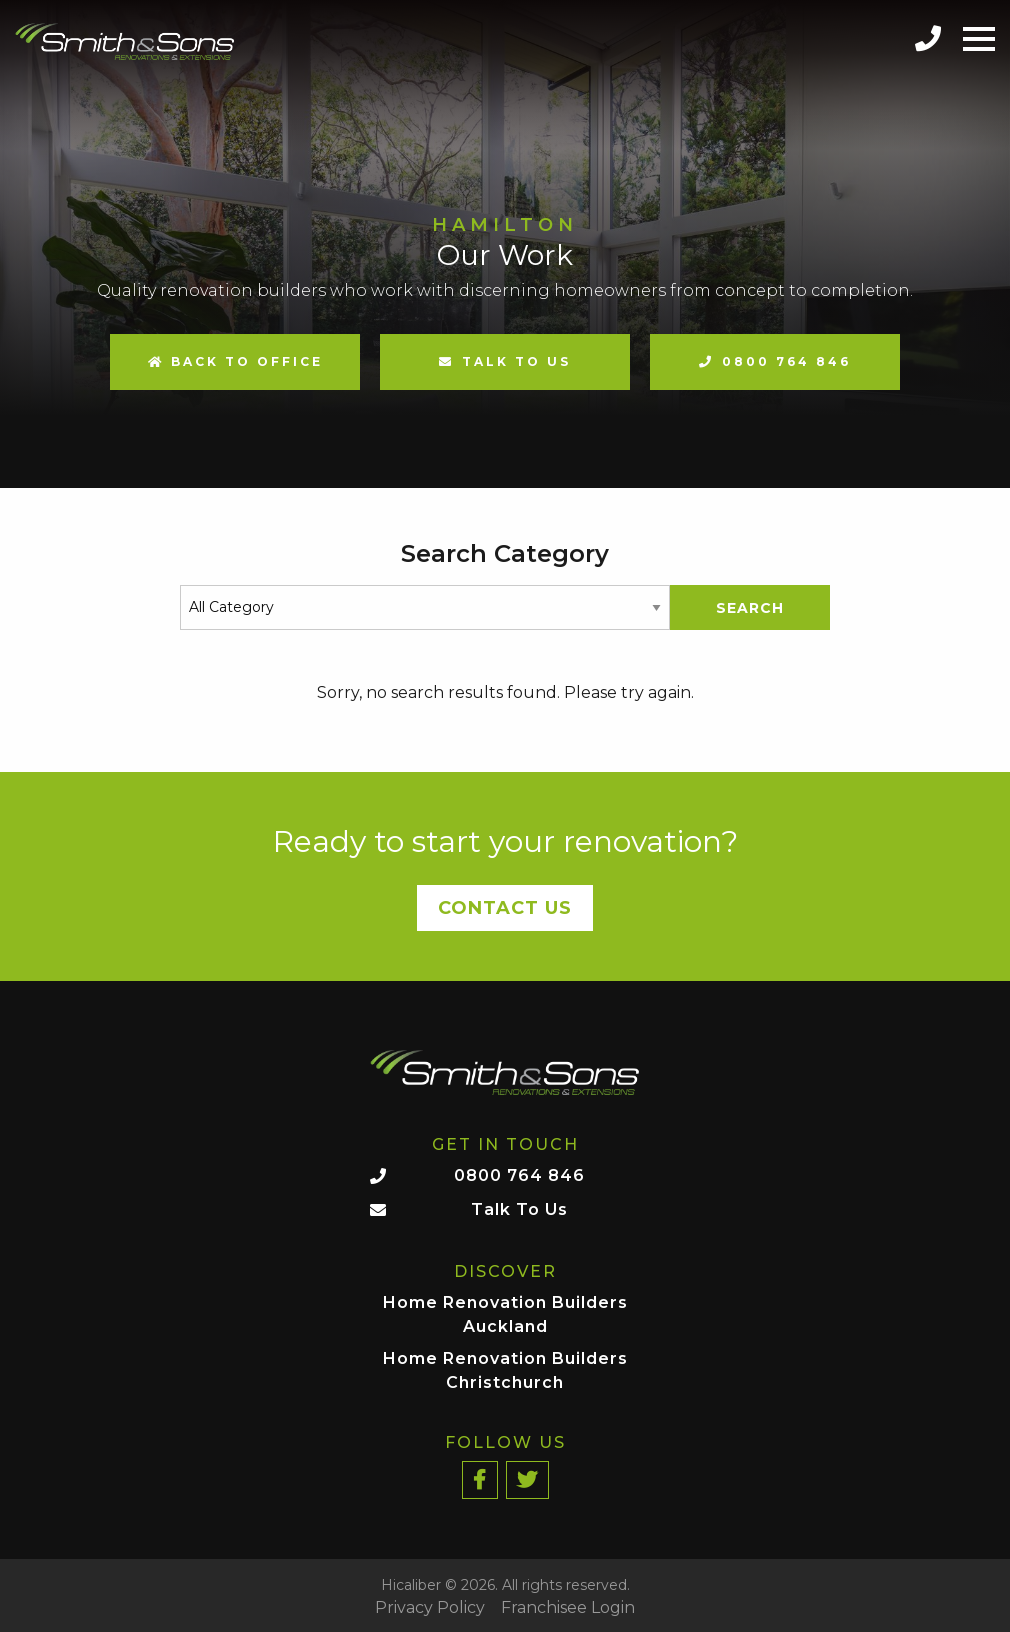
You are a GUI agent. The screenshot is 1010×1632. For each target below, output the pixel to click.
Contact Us (505, 908)
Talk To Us (519, 1209)
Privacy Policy (430, 1608)
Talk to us (516, 361)
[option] (505, 244)
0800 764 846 (786, 361)
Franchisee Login (568, 1608)
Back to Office (235, 361)
